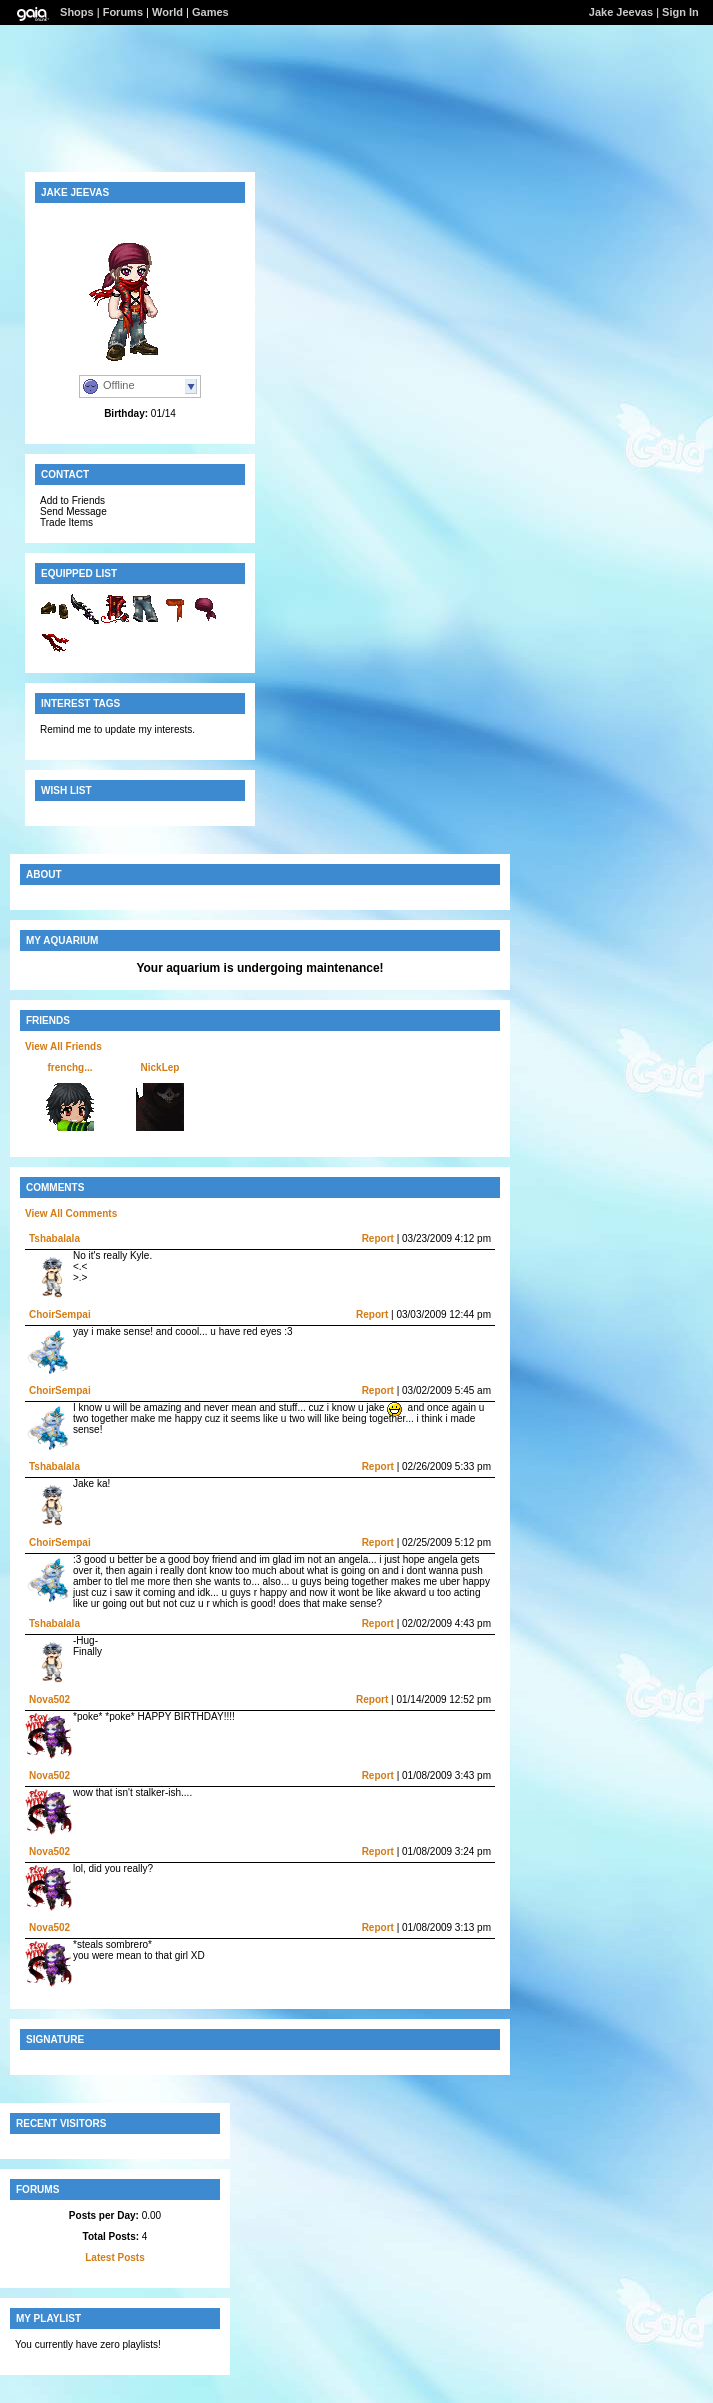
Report (378, 1238)
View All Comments (71, 1213)
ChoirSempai (60, 1314)
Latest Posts (114, 2257)
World (167, 12)
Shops (77, 12)
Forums (123, 12)
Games (210, 12)
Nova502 (49, 1699)
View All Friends (63, 1046)
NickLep (160, 1067)
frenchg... (69, 1067)
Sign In (680, 12)
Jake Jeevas (621, 12)
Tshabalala (54, 1238)
